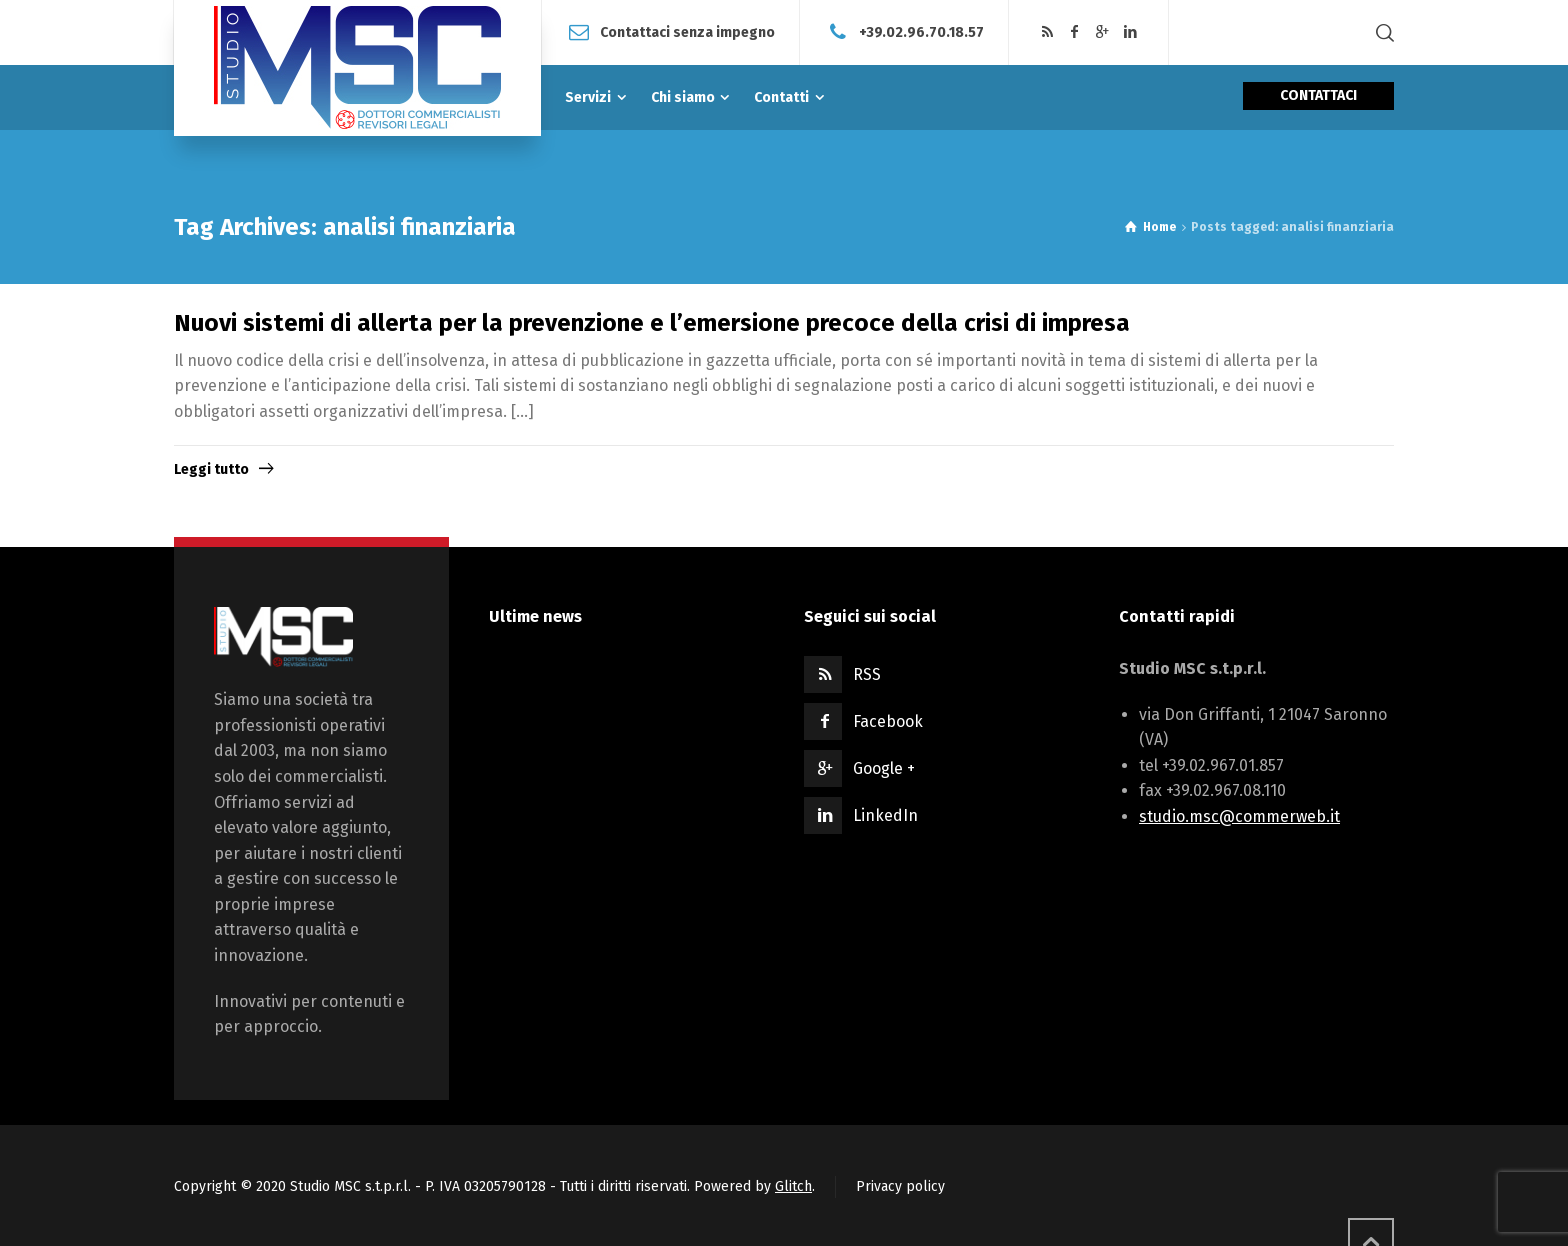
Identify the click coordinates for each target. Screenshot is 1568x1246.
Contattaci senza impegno (687, 31)
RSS (867, 674)
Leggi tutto (211, 469)
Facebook (888, 721)
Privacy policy (900, 1186)
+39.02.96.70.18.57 (921, 31)
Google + (884, 768)
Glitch (793, 1186)
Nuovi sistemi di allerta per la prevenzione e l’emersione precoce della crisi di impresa (652, 323)
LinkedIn (885, 815)
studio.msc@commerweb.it (1239, 816)
